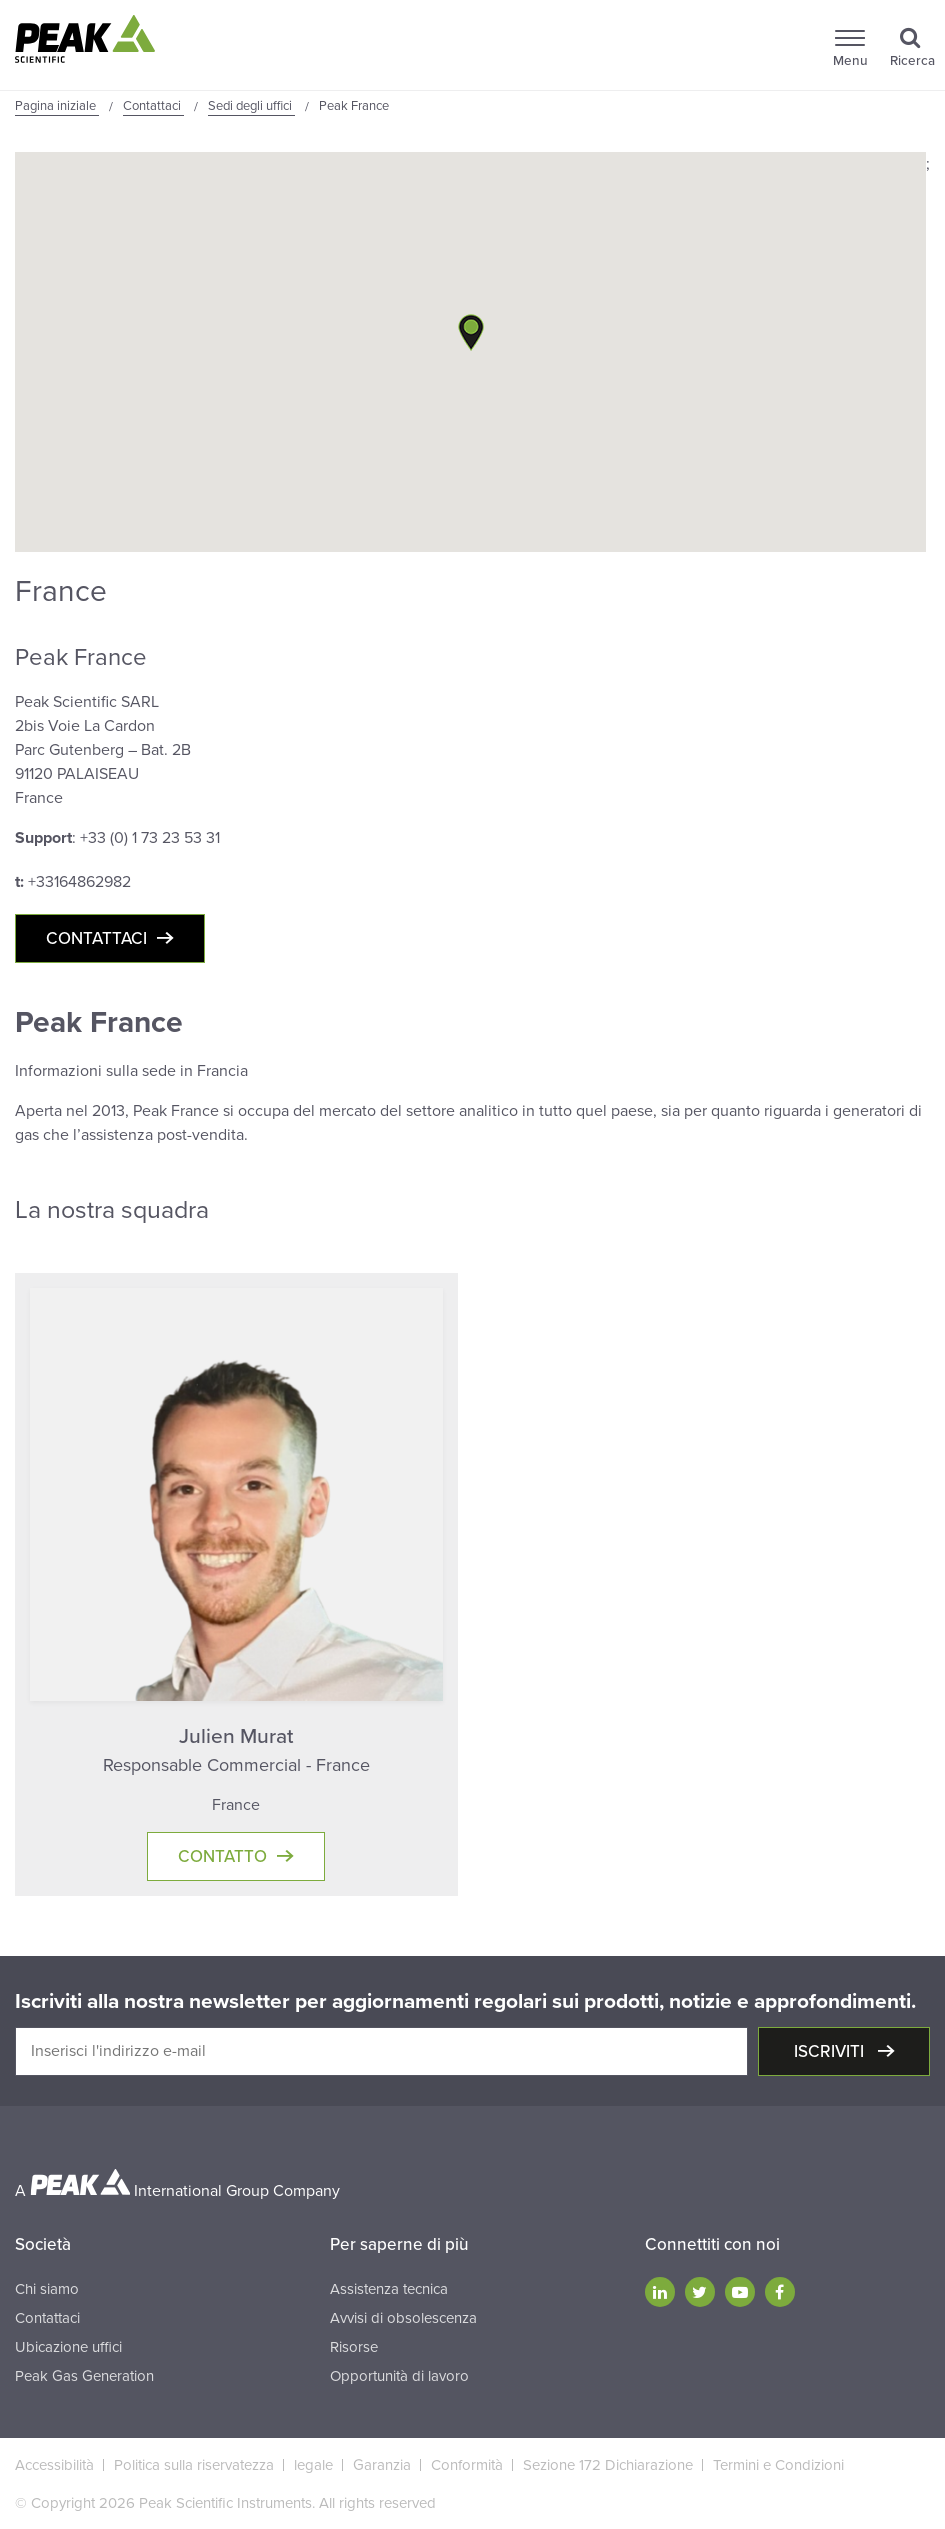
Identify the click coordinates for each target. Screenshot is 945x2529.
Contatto (222, 1856)
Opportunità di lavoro (399, 2376)
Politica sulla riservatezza (194, 2465)
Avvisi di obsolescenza (403, 2318)
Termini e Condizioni (778, 2465)
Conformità (467, 2465)
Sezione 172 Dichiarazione (608, 2465)
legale (313, 2465)
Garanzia (382, 2465)
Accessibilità (54, 2465)
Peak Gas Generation (84, 2376)
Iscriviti (831, 2051)
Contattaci (96, 938)
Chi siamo (47, 2289)
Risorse (354, 2347)
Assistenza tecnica (389, 2289)
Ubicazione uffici (68, 2347)
